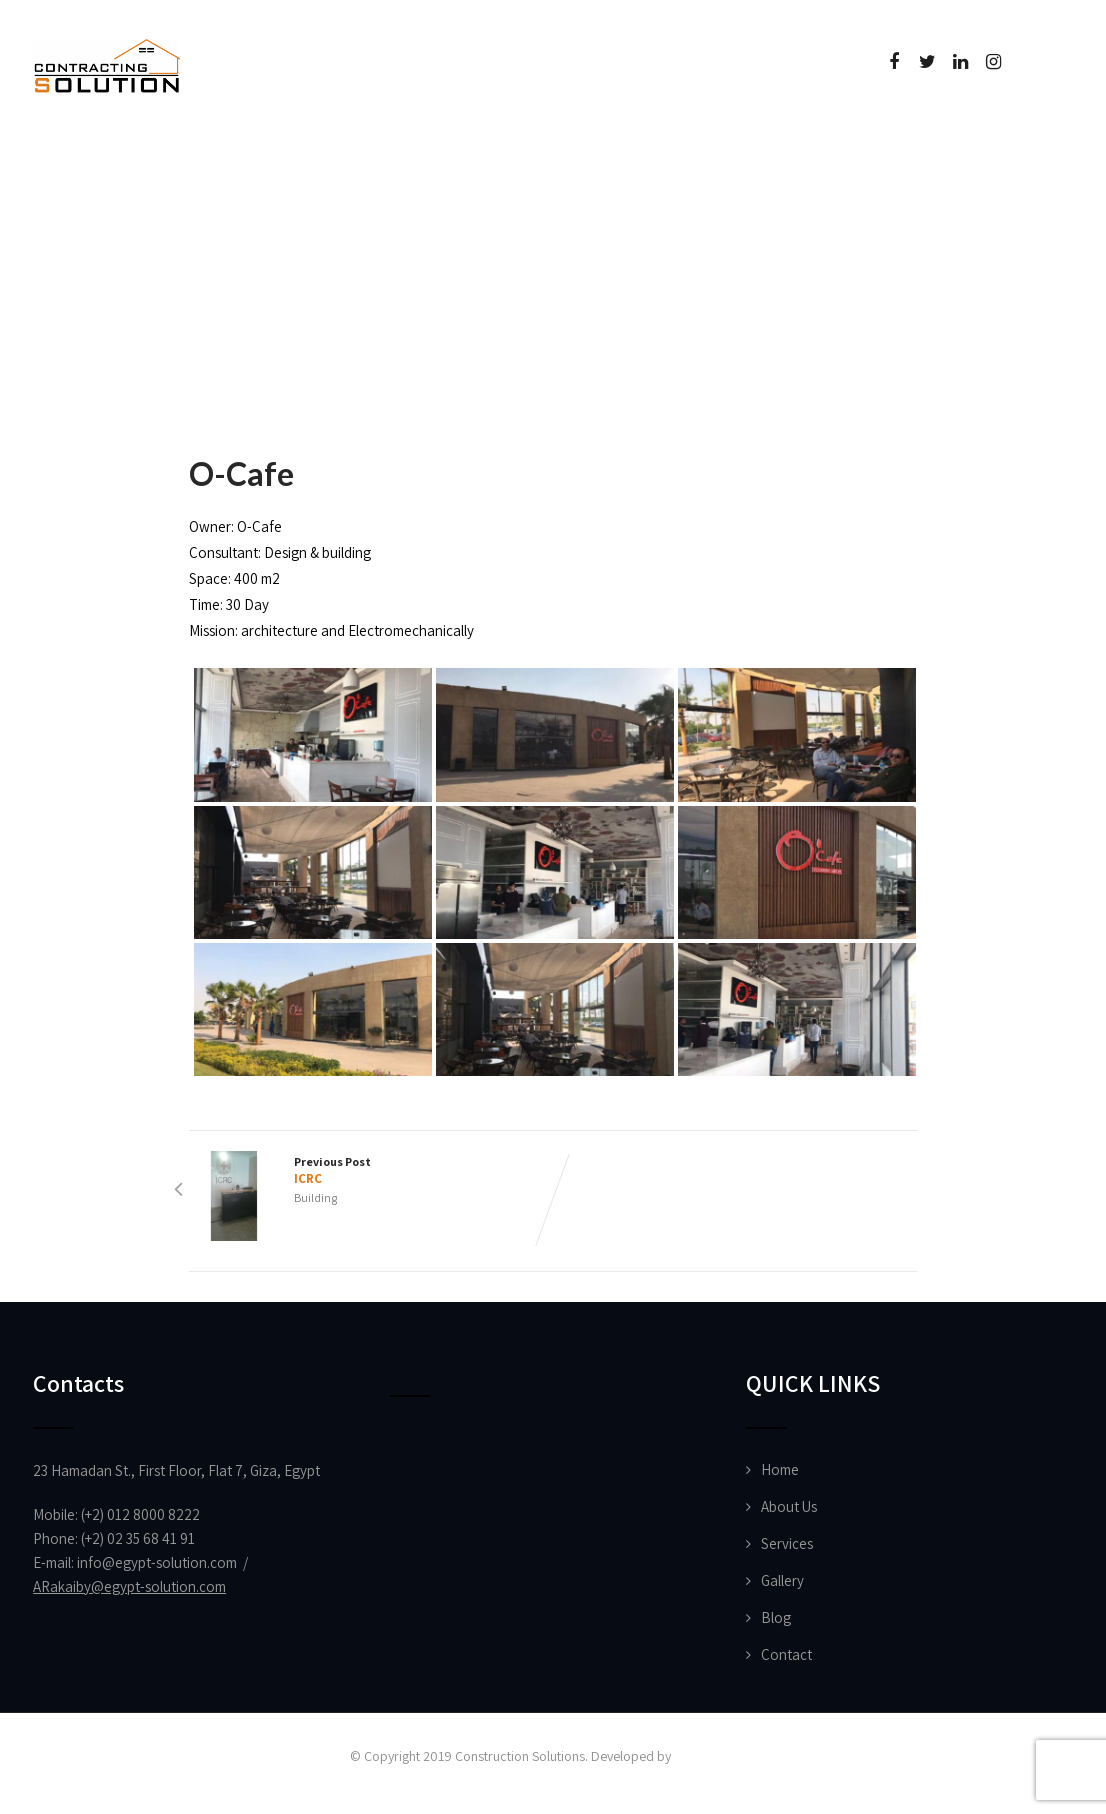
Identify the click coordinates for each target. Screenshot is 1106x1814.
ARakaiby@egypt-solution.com (129, 1586)
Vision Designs (715, 1756)
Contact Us (775, 154)
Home (88, 154)
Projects (361, 154)
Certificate (616, 154)
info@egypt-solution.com (157, 1562)
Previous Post (371, 1170)
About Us (213, 154)
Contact (786, 1654)
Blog (776, 1617)
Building (315, 1197)
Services (787, 1543)
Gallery (782, 1580)
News (482, 154)
